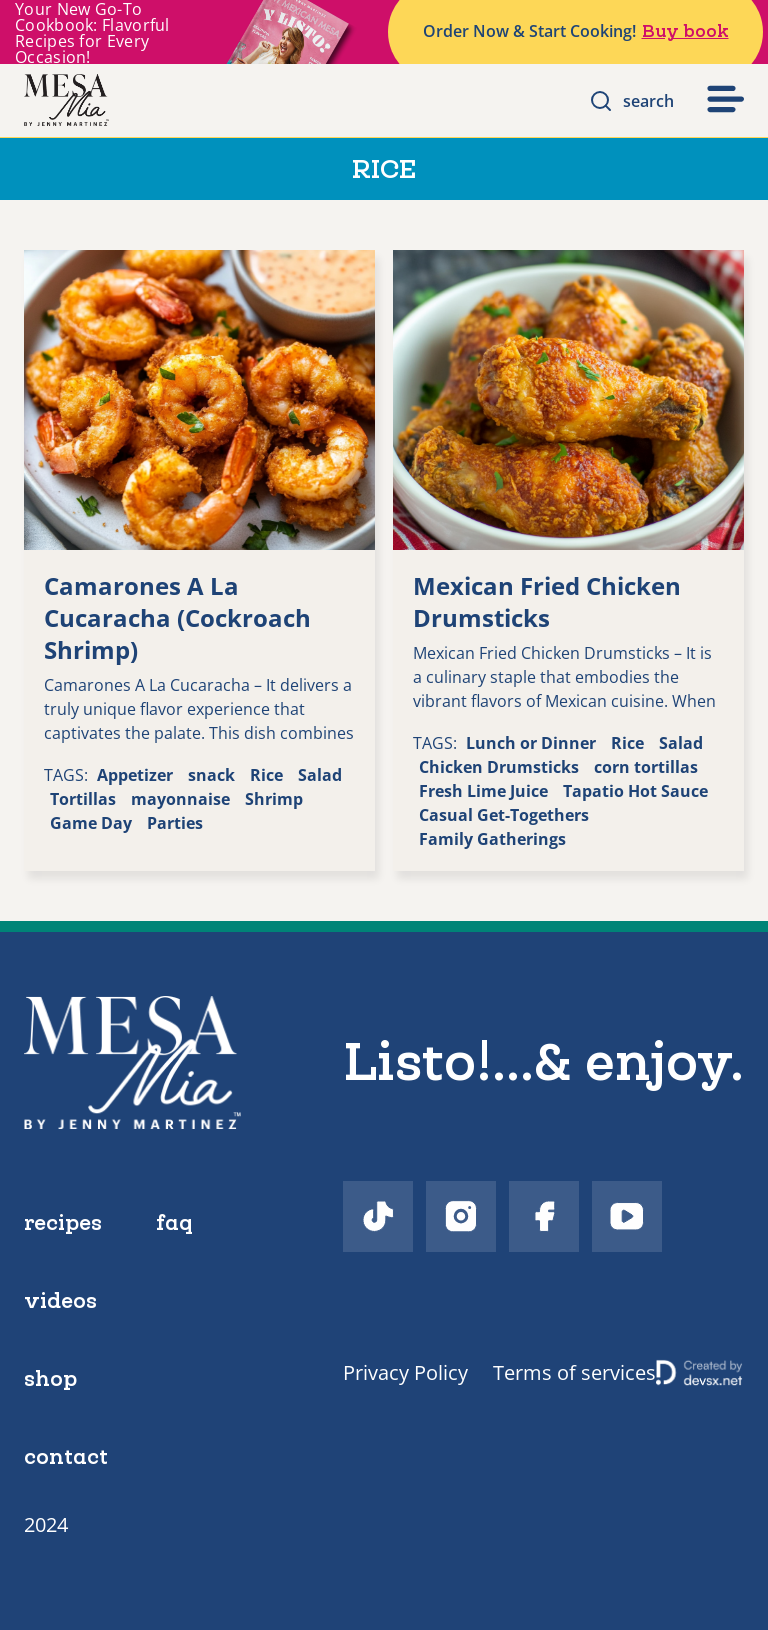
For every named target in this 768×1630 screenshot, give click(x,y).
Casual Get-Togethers (504, 815)
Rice (266, 775)
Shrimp (274, 799)
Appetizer (135, 775)
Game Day (91, 823)
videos (60, 1300)
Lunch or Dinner (531, 743)
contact (66, 1456)
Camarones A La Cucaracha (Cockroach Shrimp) (177, 617)
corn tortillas (646, 767)
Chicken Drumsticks (499, 767)
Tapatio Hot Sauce (635, 791)
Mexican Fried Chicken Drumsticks (547, 601)
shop (50, 1378)
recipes (63, 1222)
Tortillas (83, 799)
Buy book (685, 31)
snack (211, 775)
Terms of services (574, 1372)
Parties (175, 823)
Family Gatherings (492, 839)
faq (174, 1222)
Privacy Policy (405, 1372)
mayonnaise (180, 799)
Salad (320, 775)
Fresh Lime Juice (483, 791)
